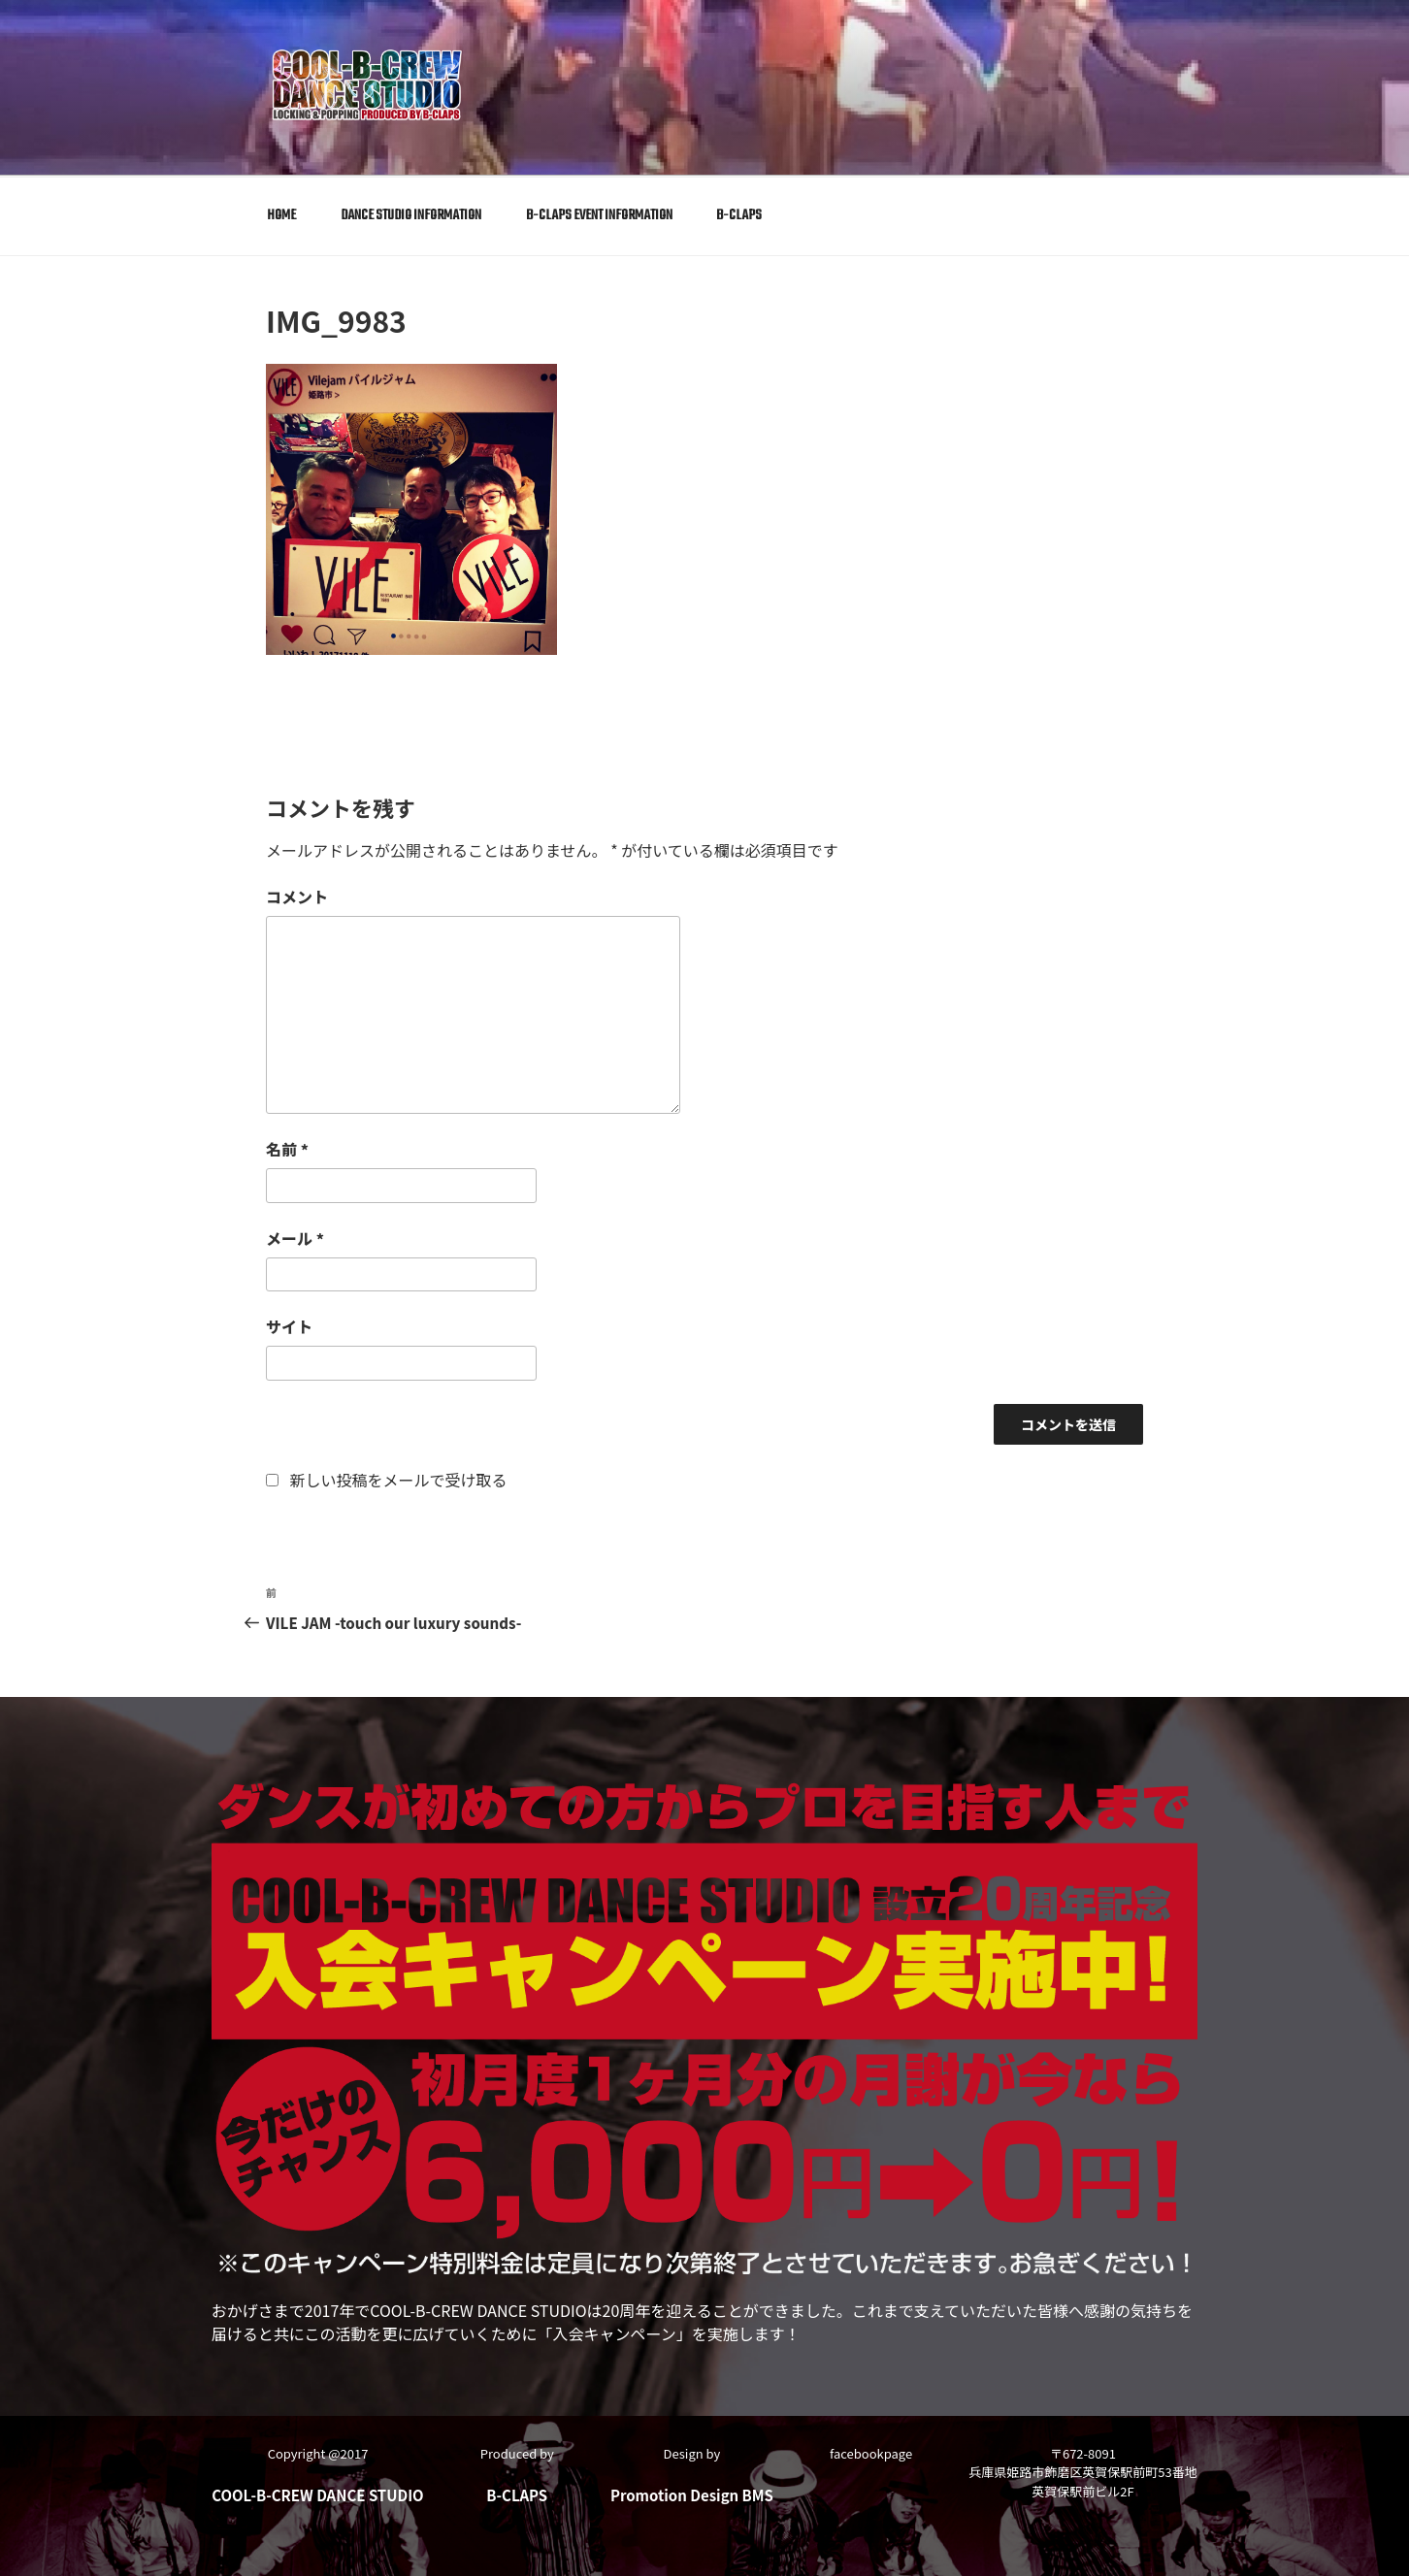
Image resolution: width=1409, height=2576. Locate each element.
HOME (281, 215)
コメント (297, 896)
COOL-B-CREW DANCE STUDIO (317, 2493)
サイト (289, 1326)
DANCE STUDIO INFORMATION (411, 215)
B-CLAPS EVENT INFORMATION (599, 215)
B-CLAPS (739, 215)
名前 (287, 1147)
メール (295, 1237)
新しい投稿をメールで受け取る (399, 1478)
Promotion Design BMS (691, 2493)
